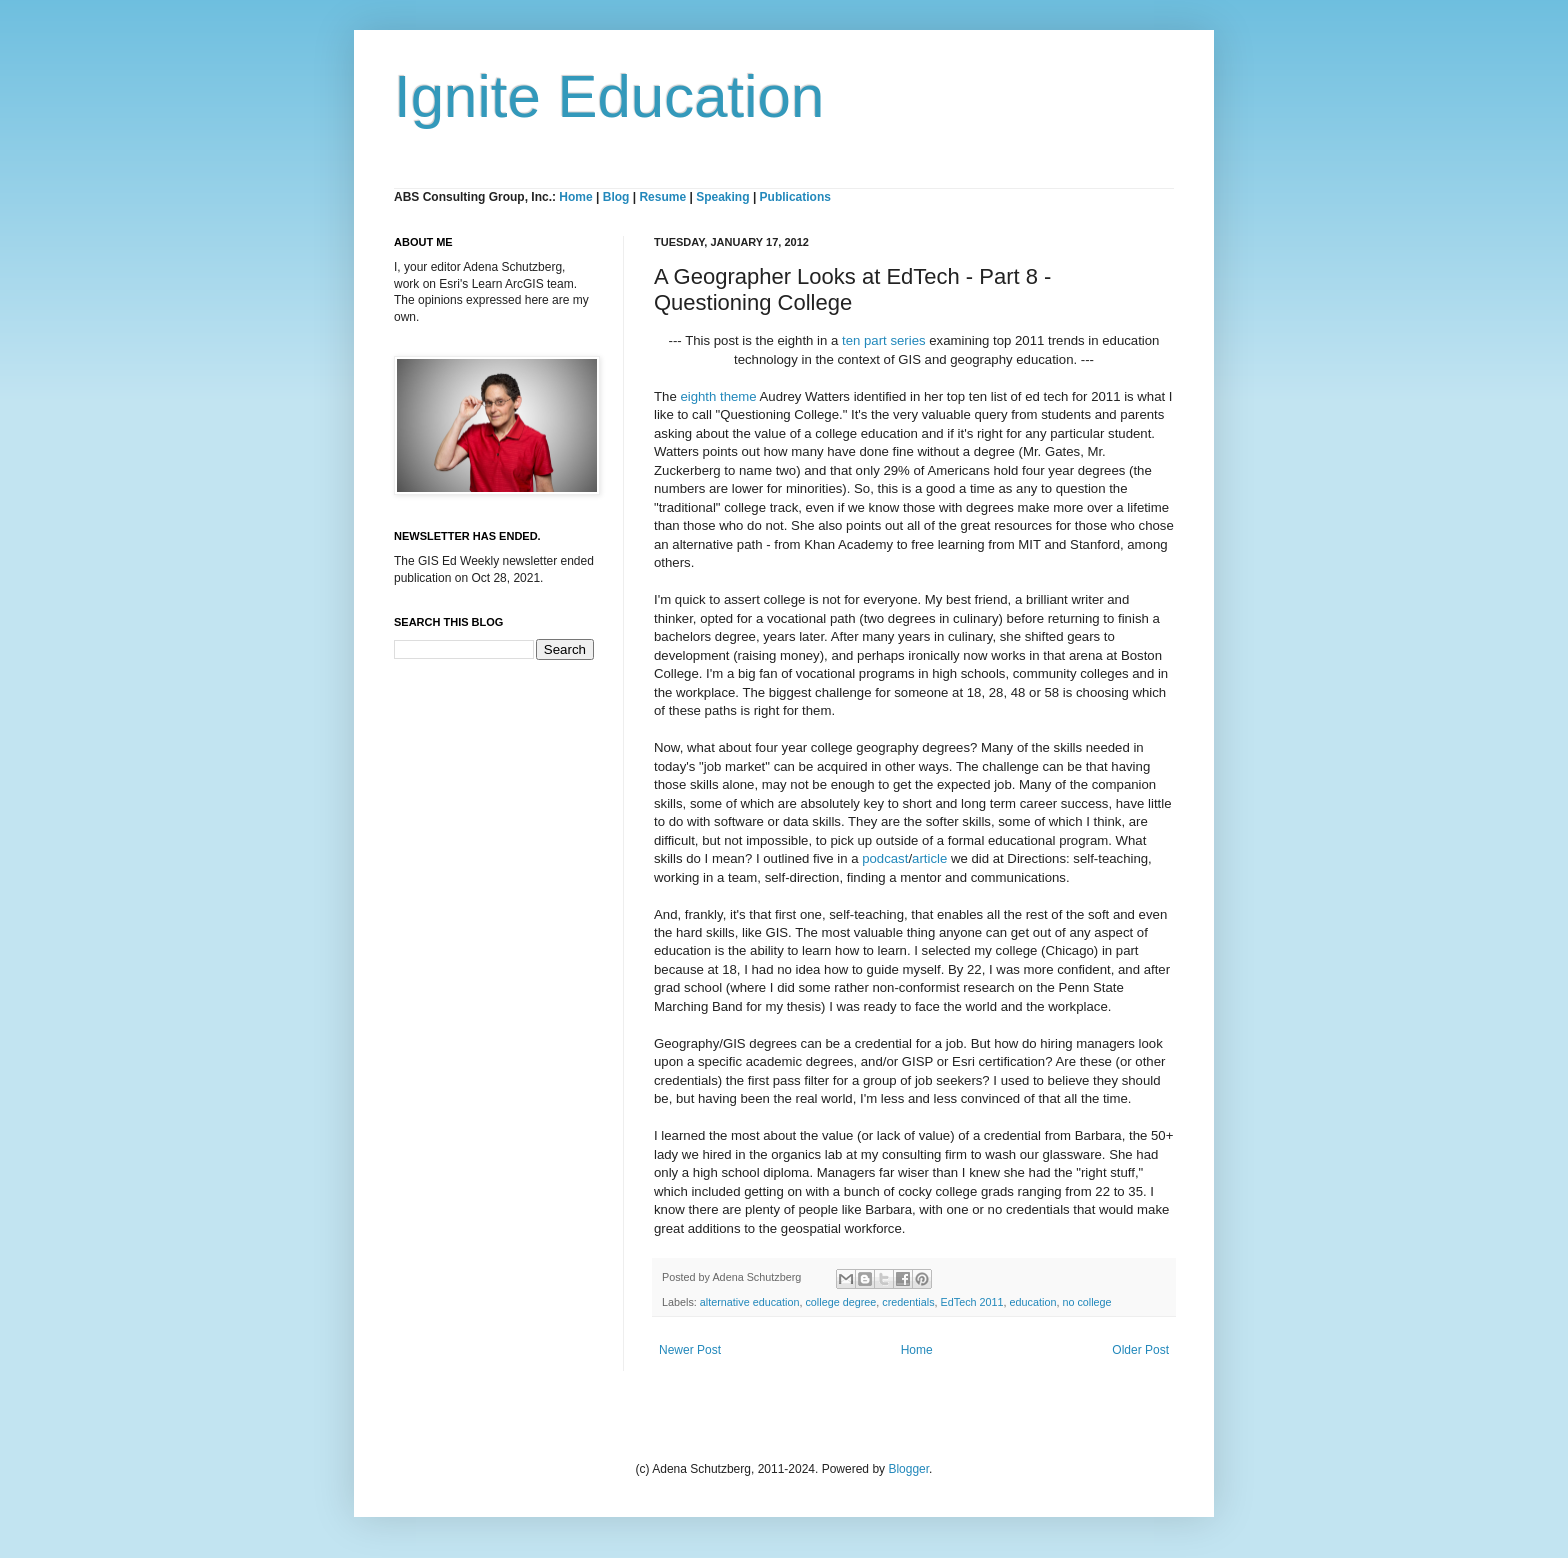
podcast (885, 858)
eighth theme (718, 396)
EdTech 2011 (972, 1302)
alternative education (750, 1302)
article (929, 858)
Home (575, 197)
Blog (616, 197)
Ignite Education (609, 96)
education (1033, 1302)
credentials (908, 1302)
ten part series (884, 340)
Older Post (1140, 1350)
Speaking (722, 197)
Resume (664, 197)
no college (1086, 1302)
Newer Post (690, 1350)
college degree (840, 1302)
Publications (795, 197)
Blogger (908, 1469)
